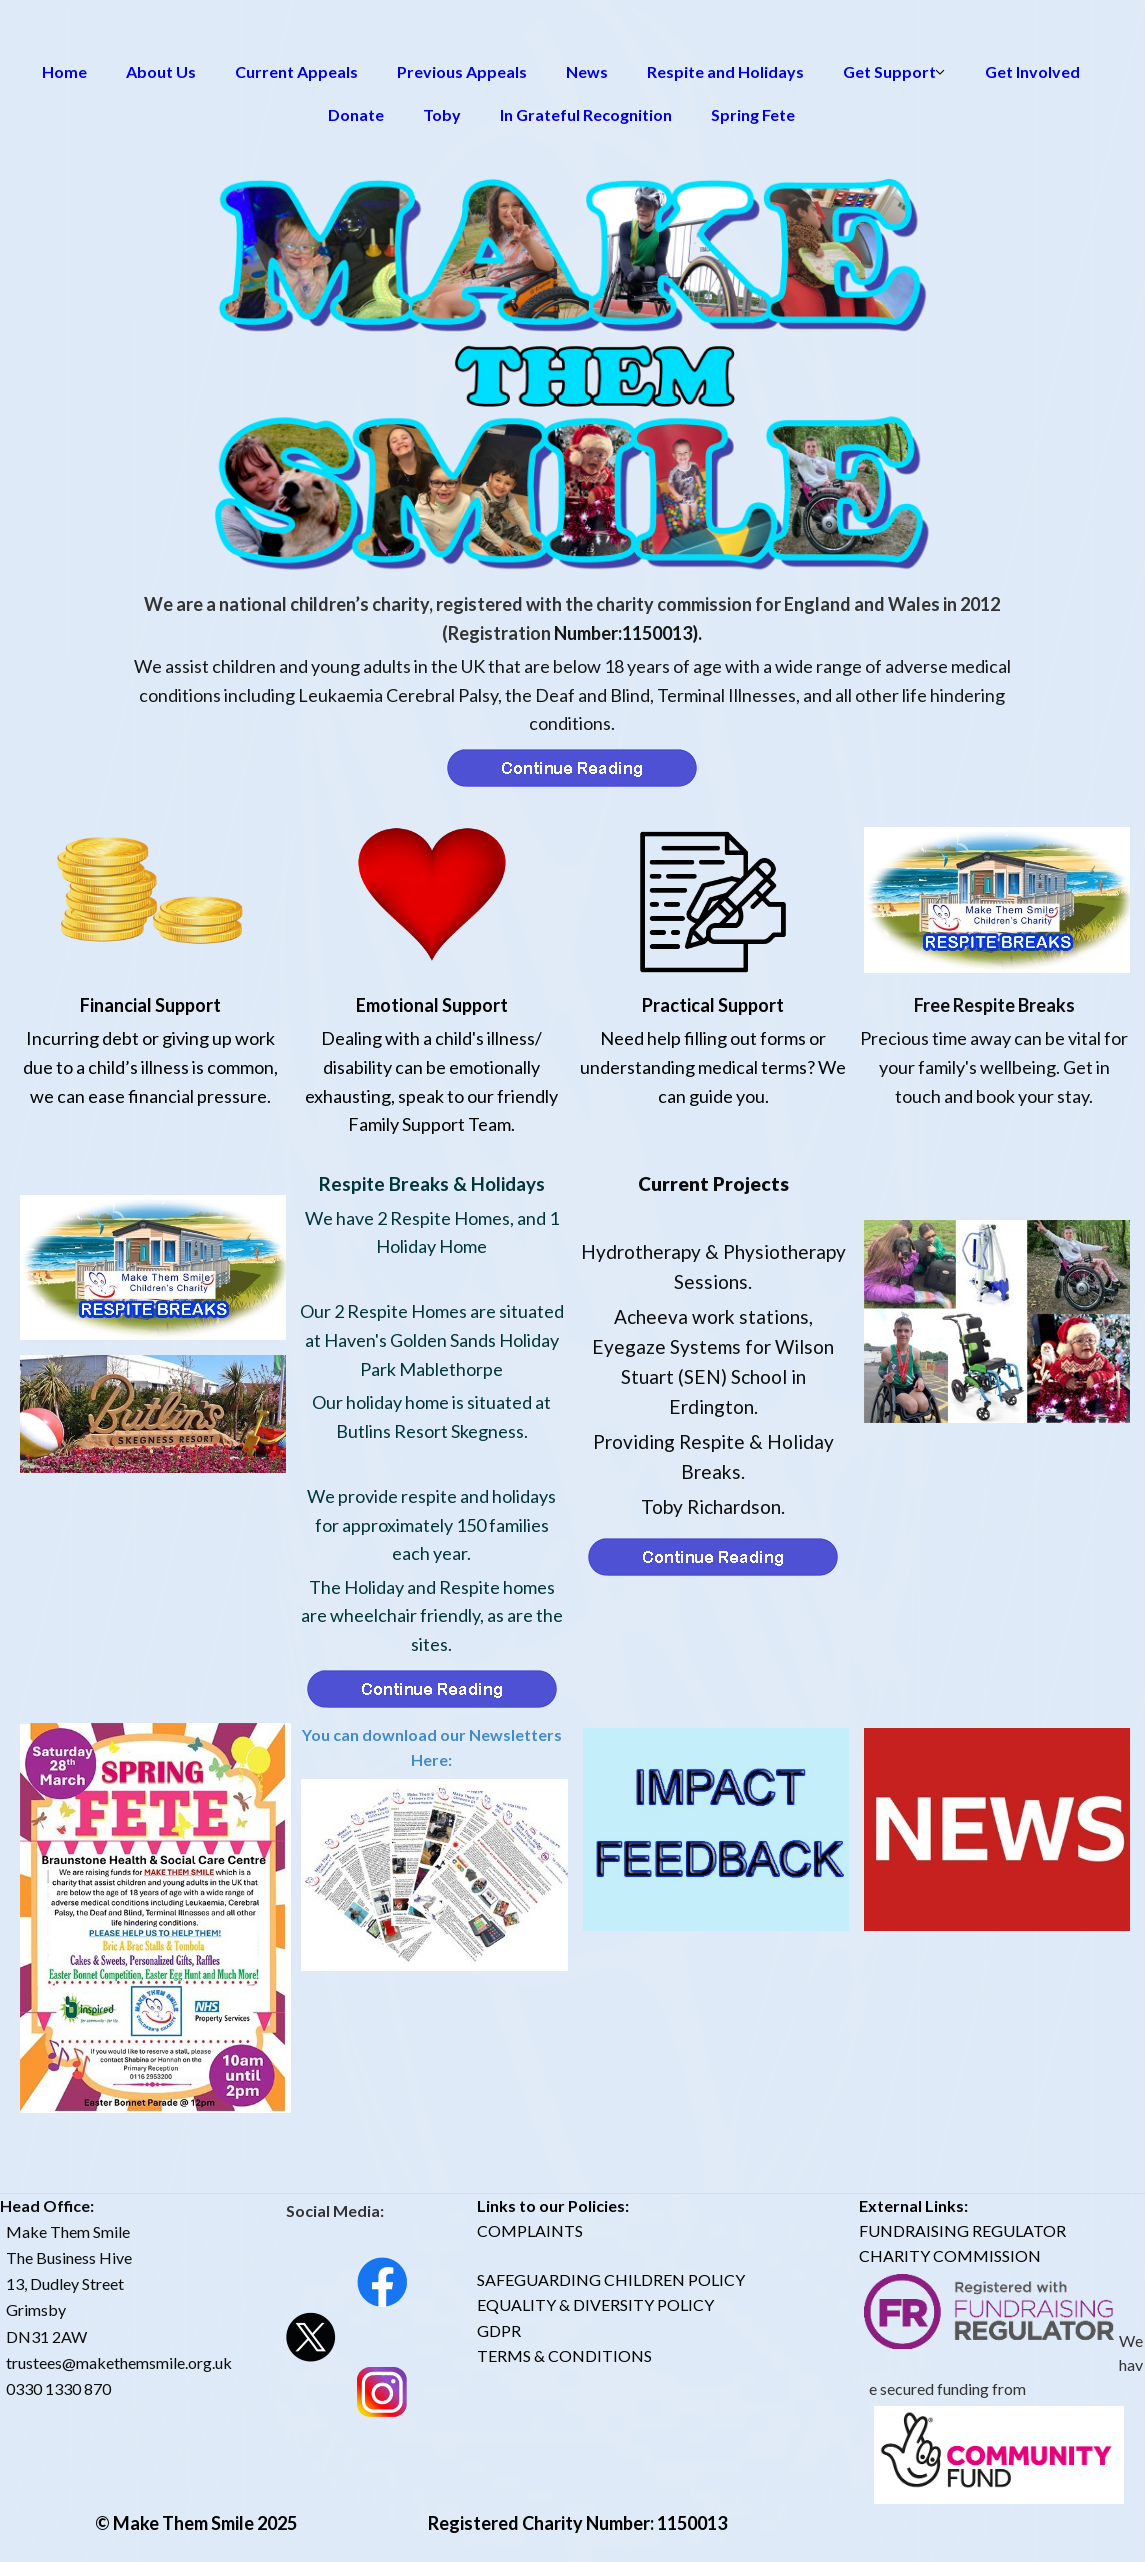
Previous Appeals (462, 71)
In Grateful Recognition (586, 114)
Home (64, 71)
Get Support (889, 71)
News (587, 71)
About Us (161, 71)
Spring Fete (753, 114)
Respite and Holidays (725, 71)
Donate (356, 114)
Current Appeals (296, 71)
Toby (442, 114)
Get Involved (1032, 71)
